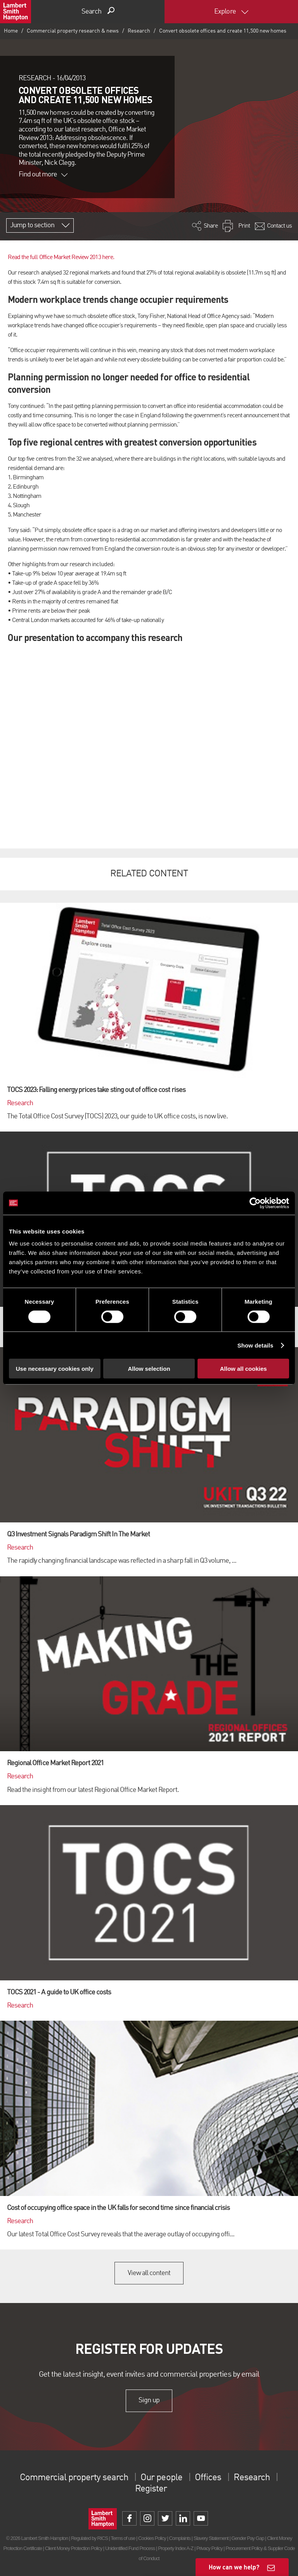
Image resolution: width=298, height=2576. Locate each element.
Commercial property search (74, 2478)
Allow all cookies (243, 1368)
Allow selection (149, 1368)
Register (151, 2489)
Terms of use (123, 2538)
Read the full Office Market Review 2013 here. (61, 257)
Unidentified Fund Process (130, 2548)
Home (11, 31)
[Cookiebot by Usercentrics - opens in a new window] (255, 1203)
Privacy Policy (209, 2548)
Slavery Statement (211, 2538)
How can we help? (234, 2567)
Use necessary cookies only (55, 1368)
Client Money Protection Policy (73, 2548)
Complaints (180, 2538)
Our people (161, 2478)
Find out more (43, 174)
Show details (255, 1345)
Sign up (149, 2400)
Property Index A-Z (175, 2548)
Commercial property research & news (73, 31)
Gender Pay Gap (247, 2538)
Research (139, 31)
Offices (208, 2478)
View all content (149, 2273)
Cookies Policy (152, 2538)
